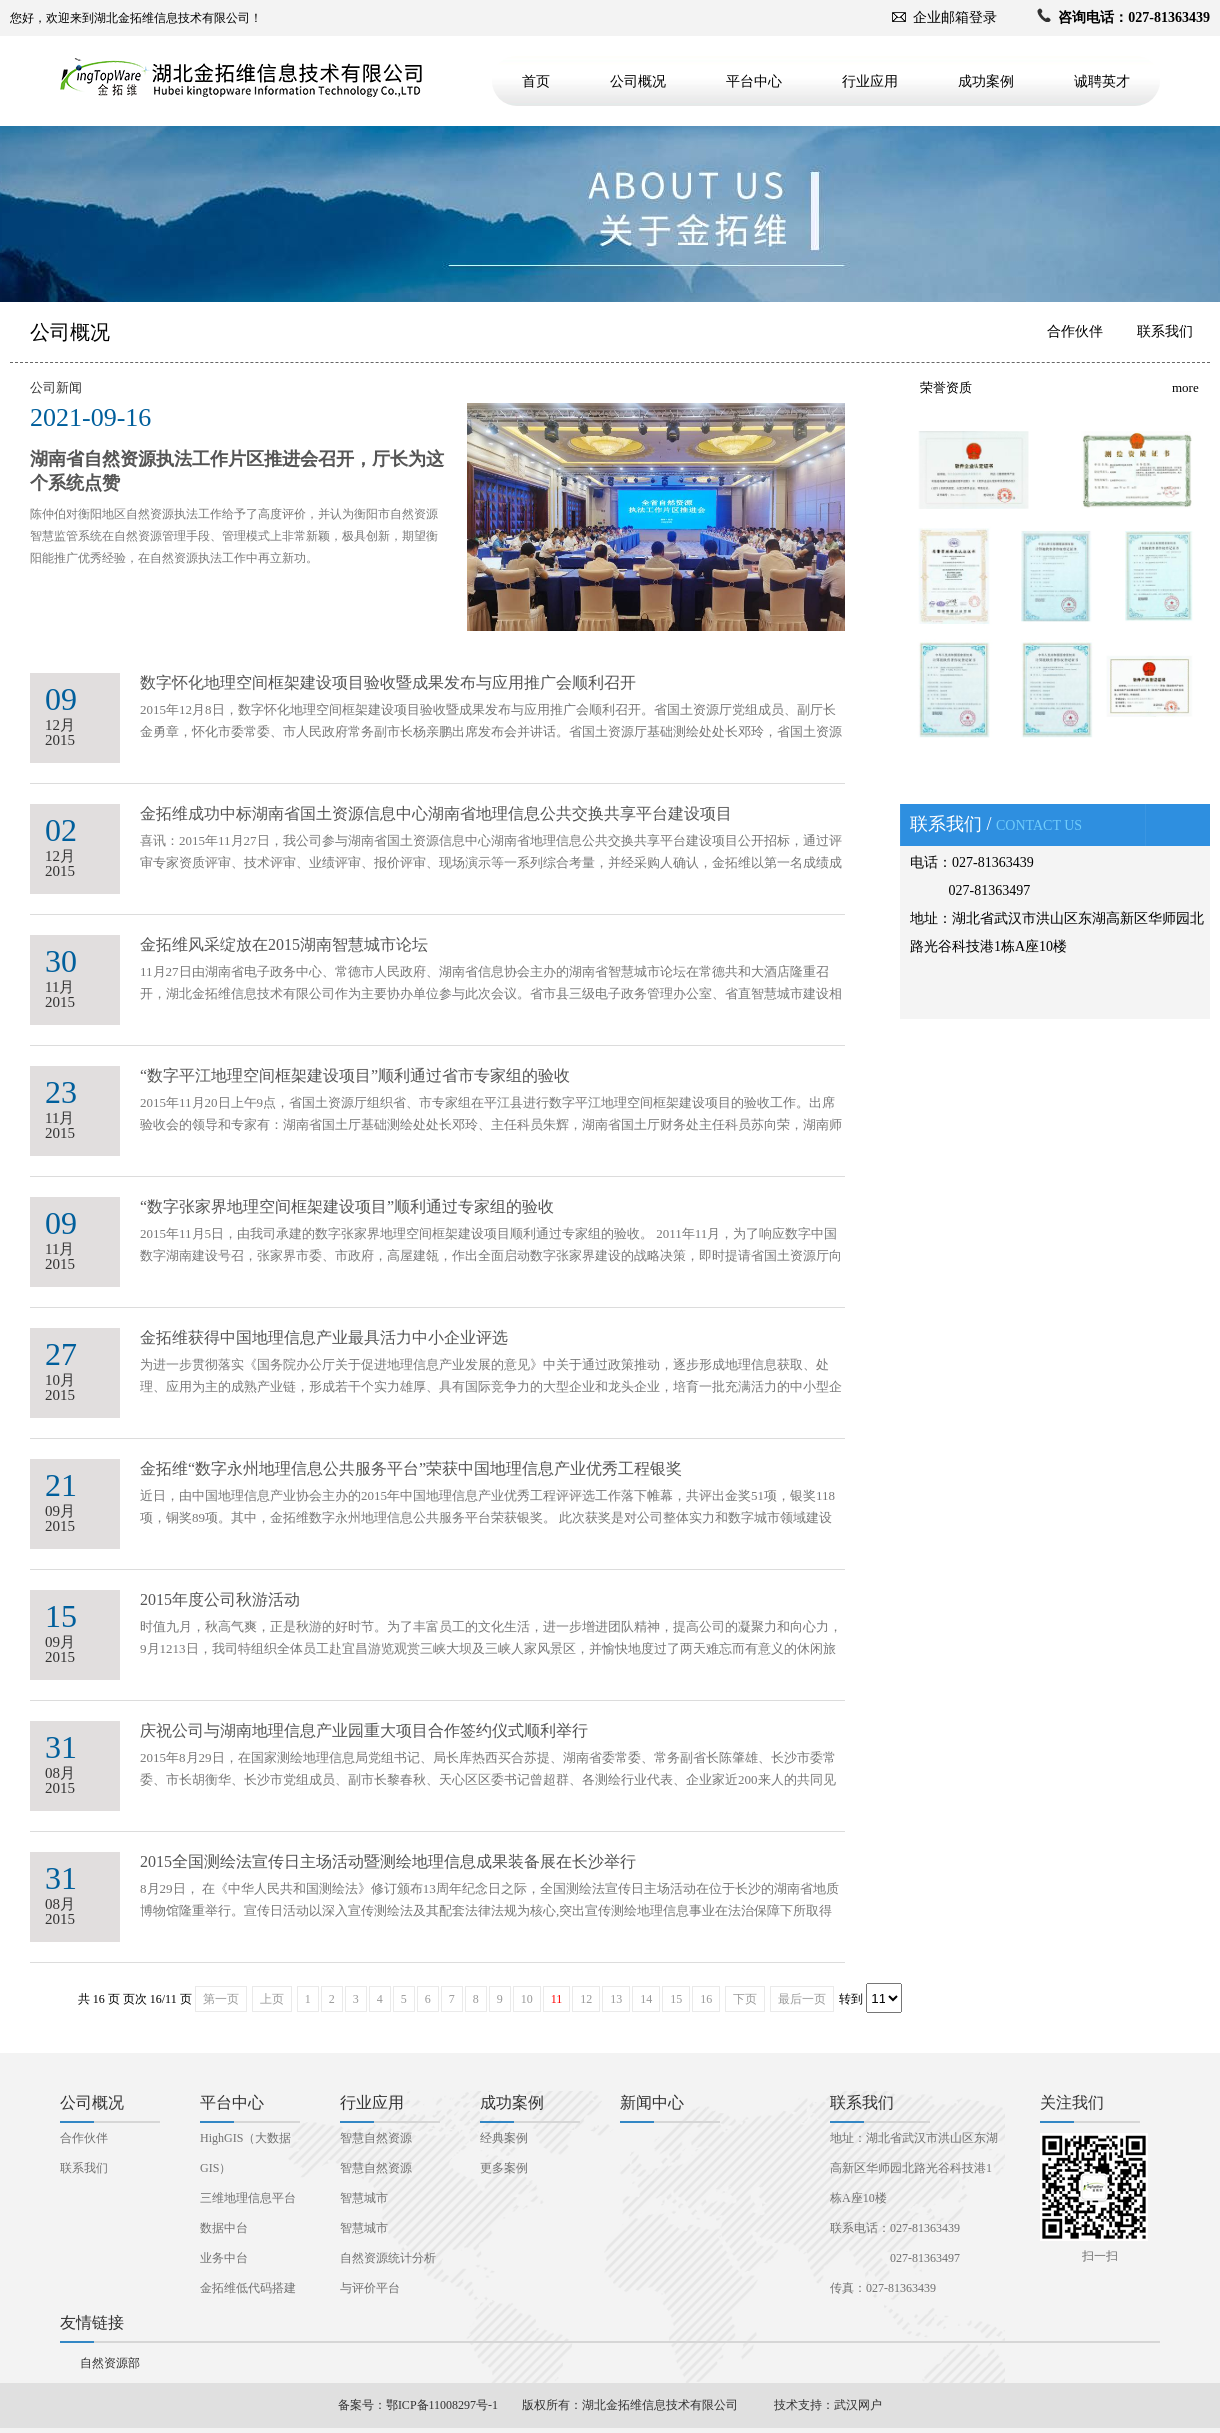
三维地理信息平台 (248, 2198)
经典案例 (504, 2138)
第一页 (221, 1999)
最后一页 (802, 1999)
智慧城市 (364, 2198)
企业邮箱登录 (955, 17)
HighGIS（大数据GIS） (245, 2153)
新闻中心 (652, 2102)
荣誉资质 (946, 387)
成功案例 (986, 81)
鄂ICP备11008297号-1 (442, 2405)
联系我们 (1165, 331)
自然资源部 (110, 2363)
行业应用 (870, 81)
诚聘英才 (1102, 81)
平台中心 (754, 81)
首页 (536, 81)
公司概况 (638, 81)
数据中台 (224, 2228)
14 (646, 1999)
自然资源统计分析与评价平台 (388, 2273)
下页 (745, 1999)
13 (616, 1999)
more (1185, 387)
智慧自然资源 (376, 2138)
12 (586, 1999)
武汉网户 (858, 2405)
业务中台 (224, 2258)
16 (706, 1999)
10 (527, 1999)
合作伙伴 (1075, 331)
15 (676, 1999)
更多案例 (504, 2168)
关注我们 (1072, 2102)
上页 (272, 1999)
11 (557, 1999)
